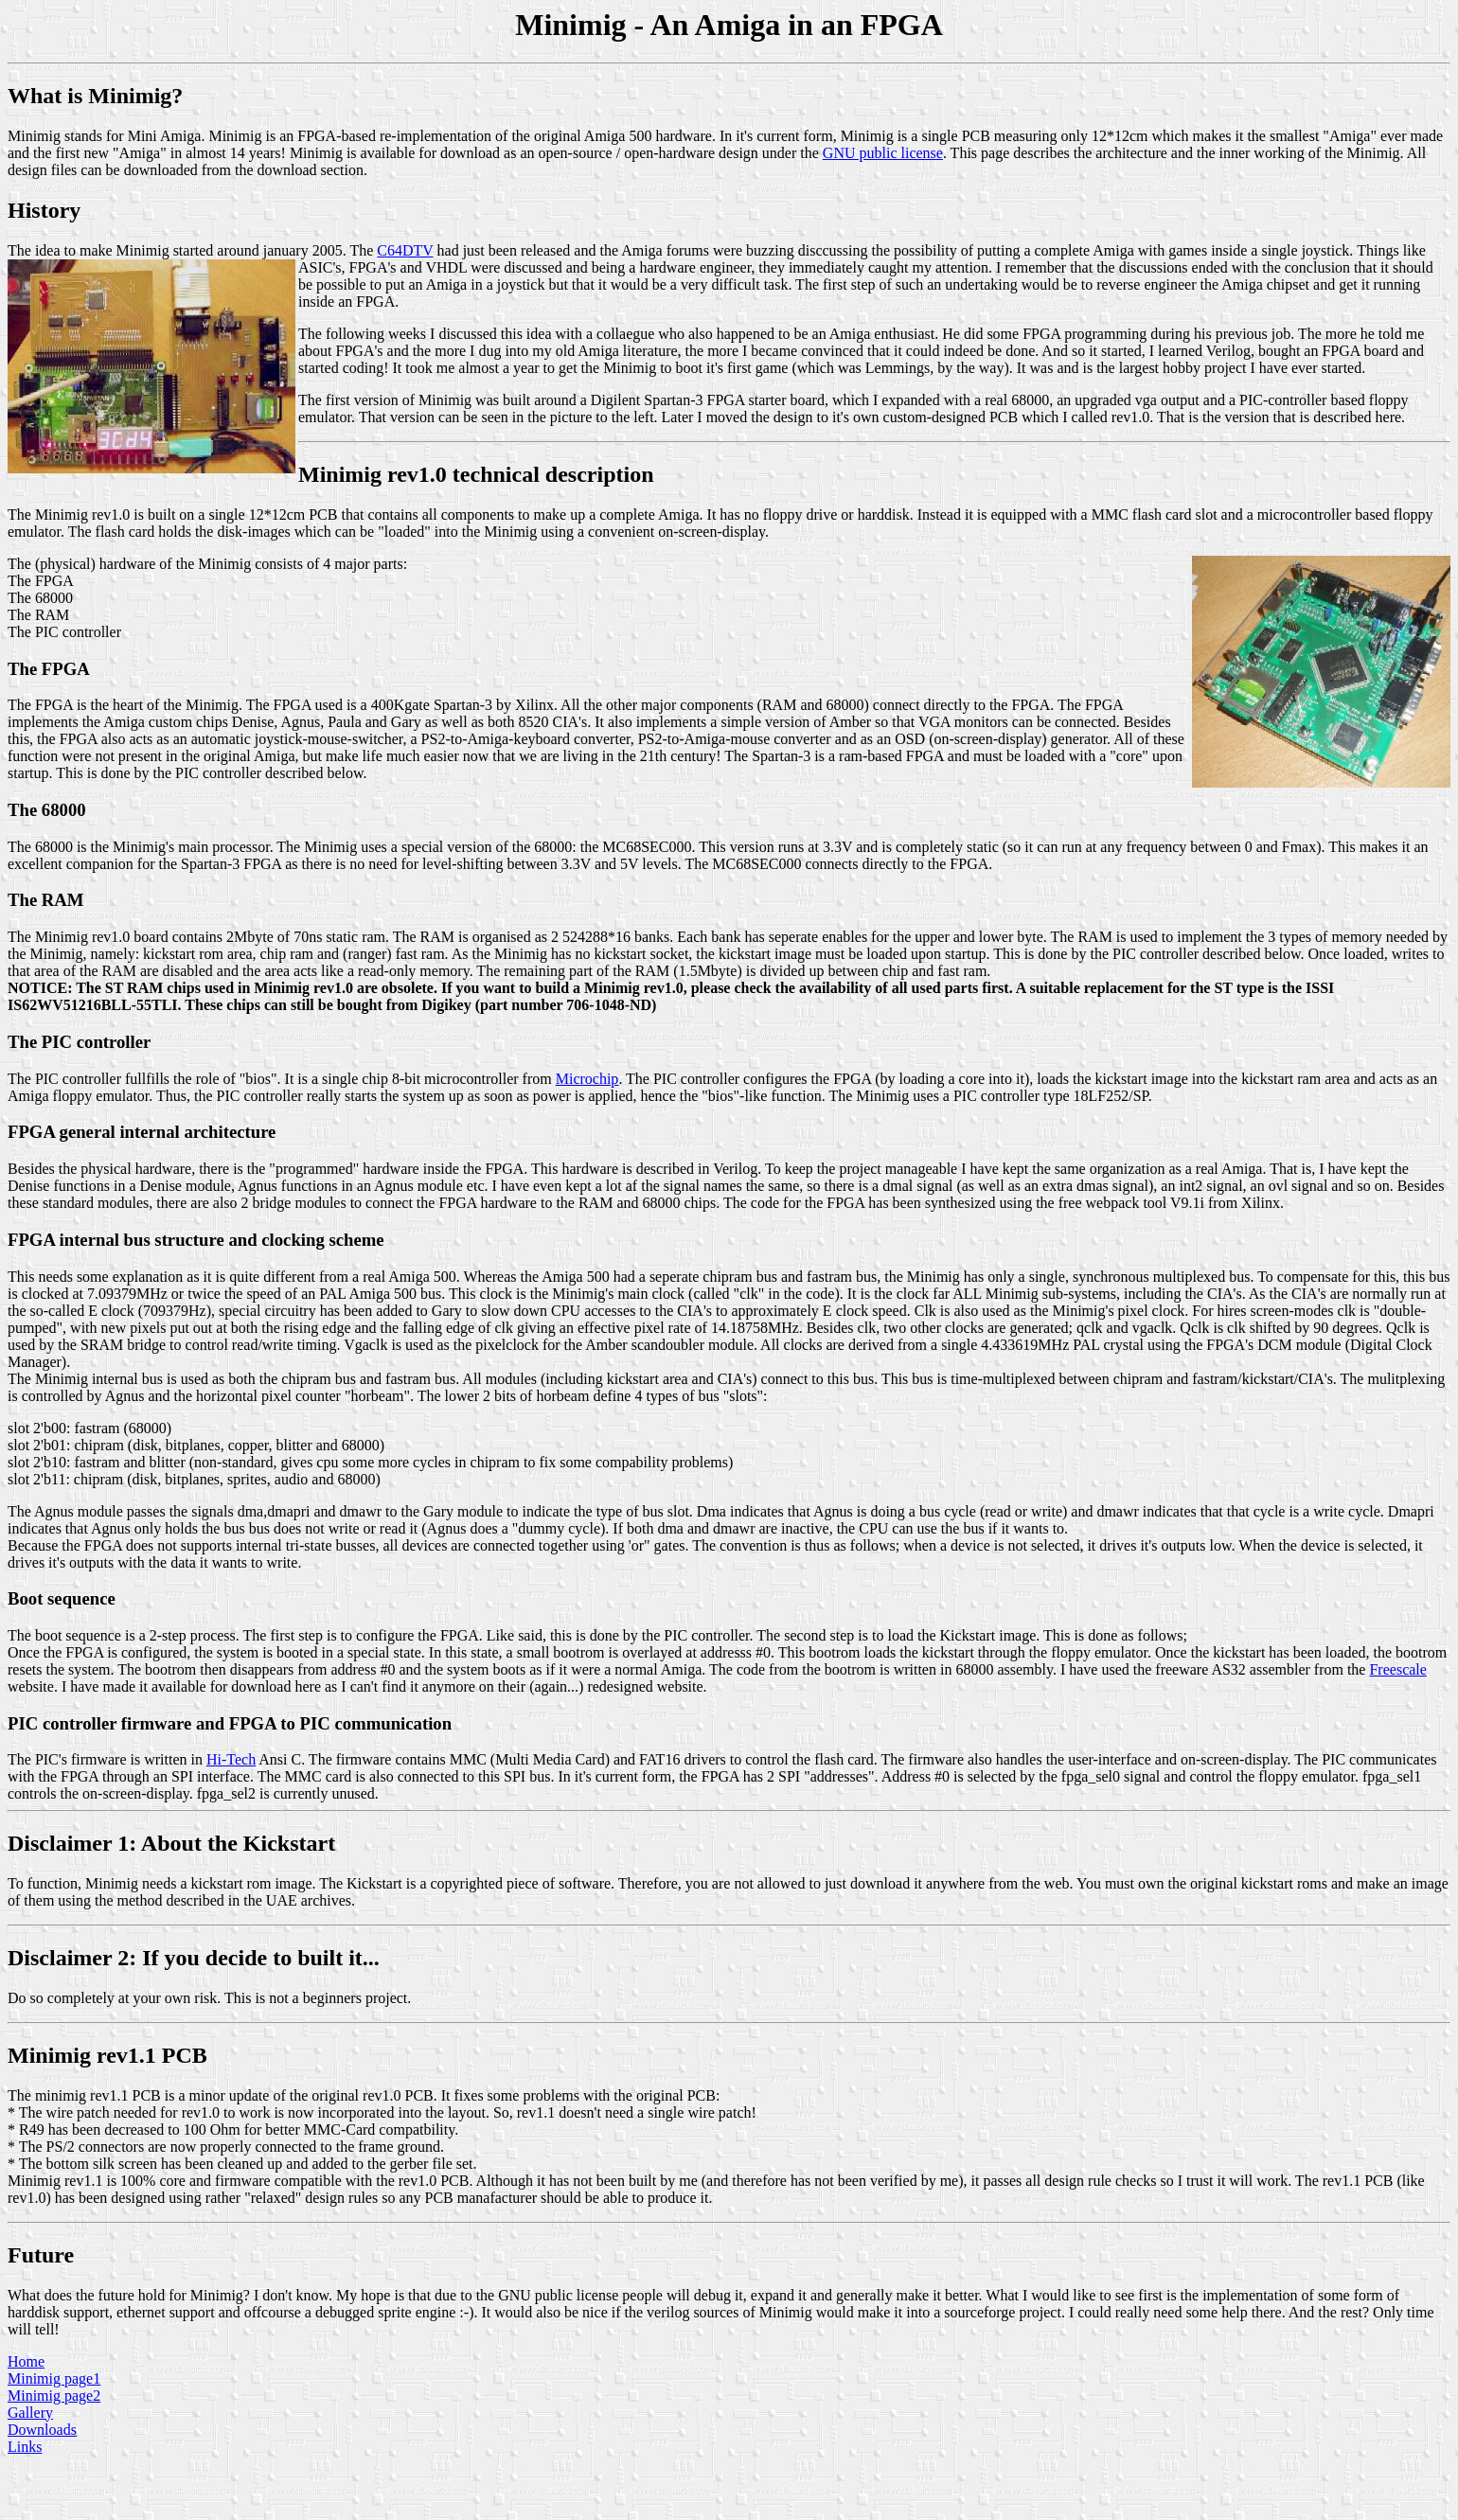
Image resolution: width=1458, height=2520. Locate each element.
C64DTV (405, 250)
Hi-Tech (231, 1759)
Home (26, 2361)
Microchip (587, 1079)
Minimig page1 (54, 2378)
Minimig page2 (54, 2395)
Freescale (1397, 1669)
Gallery (30, 2413)
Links (25, 2447)
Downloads (42, 2430)
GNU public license (883, 153)
